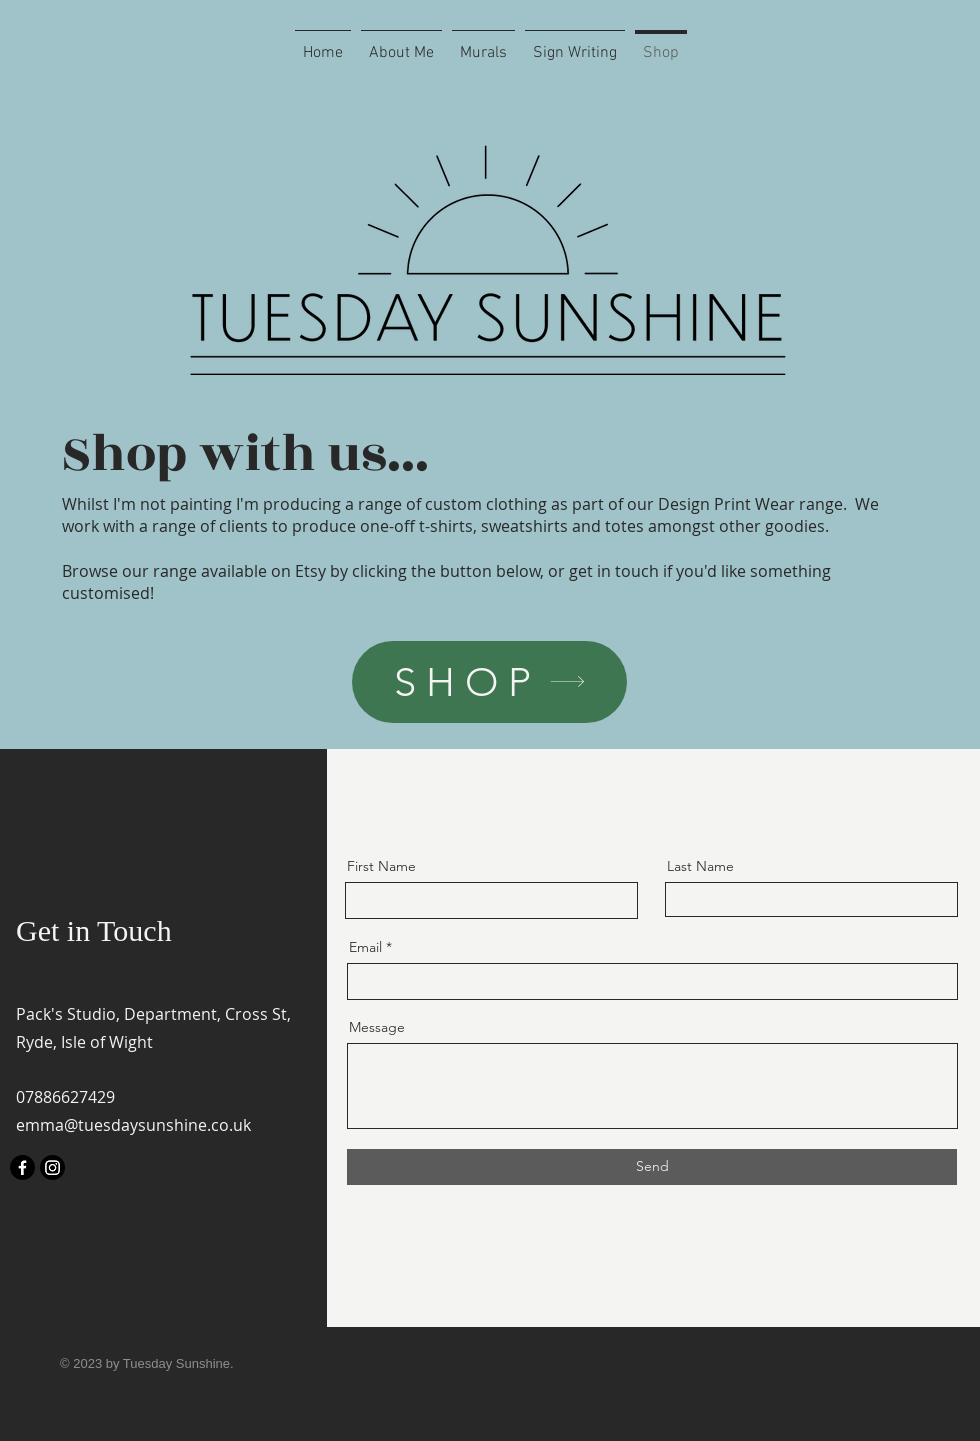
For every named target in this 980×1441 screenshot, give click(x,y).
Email (365, 947)
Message (377, 1027)
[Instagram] (52, 1167)
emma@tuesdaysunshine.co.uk (133, 1125)
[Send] (652, 1167)
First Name (381, 866)
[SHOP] (489, 682)
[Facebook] (22, 1167)
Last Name (700, 866)
